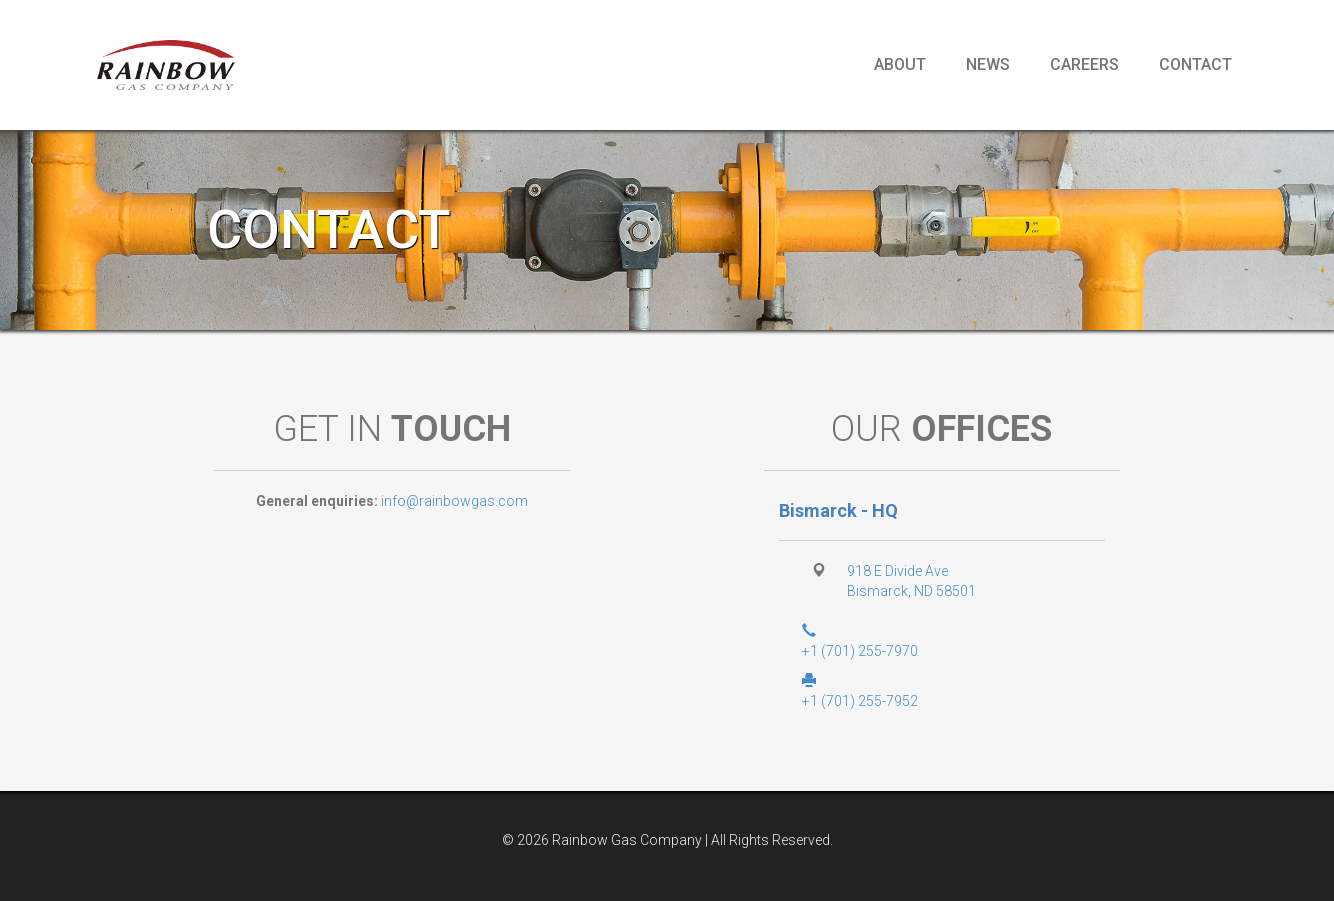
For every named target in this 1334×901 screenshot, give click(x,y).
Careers (1084, 64)
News (988, 64)
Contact (1195, 64)
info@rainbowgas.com (454, 501)
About (900, 64)
